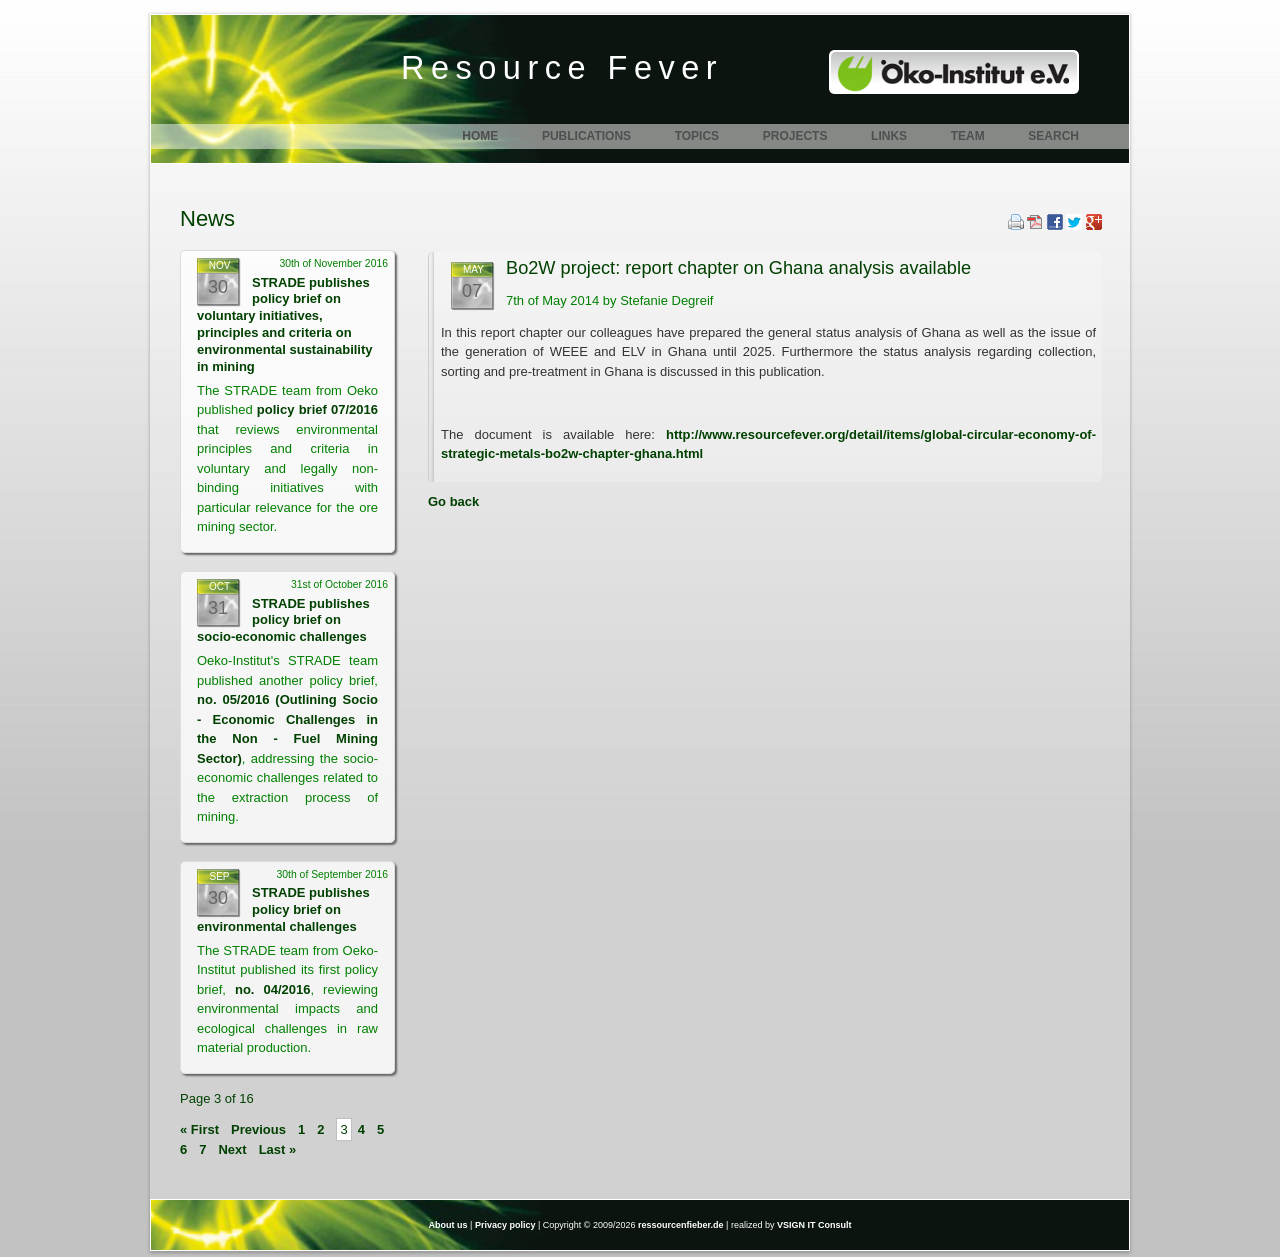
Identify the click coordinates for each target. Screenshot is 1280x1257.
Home (480, 136)
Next (232, 1149)
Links (889, 136)
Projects (795, 136)
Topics (697, 136)
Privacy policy (505, 1225)
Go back (453, 501)
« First (199, 1129)
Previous (258, 1129)
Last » (278, 1149)
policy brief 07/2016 (317, 409)
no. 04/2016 (273, 989)
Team (968, 136)
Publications (586, 136)
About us (448, 1225)
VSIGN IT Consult (814, 1225)
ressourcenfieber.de (681, 1225)
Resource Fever (562, 68)
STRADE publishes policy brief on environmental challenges (283, 909)
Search (1053, 136)
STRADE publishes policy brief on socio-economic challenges (283, 620)
